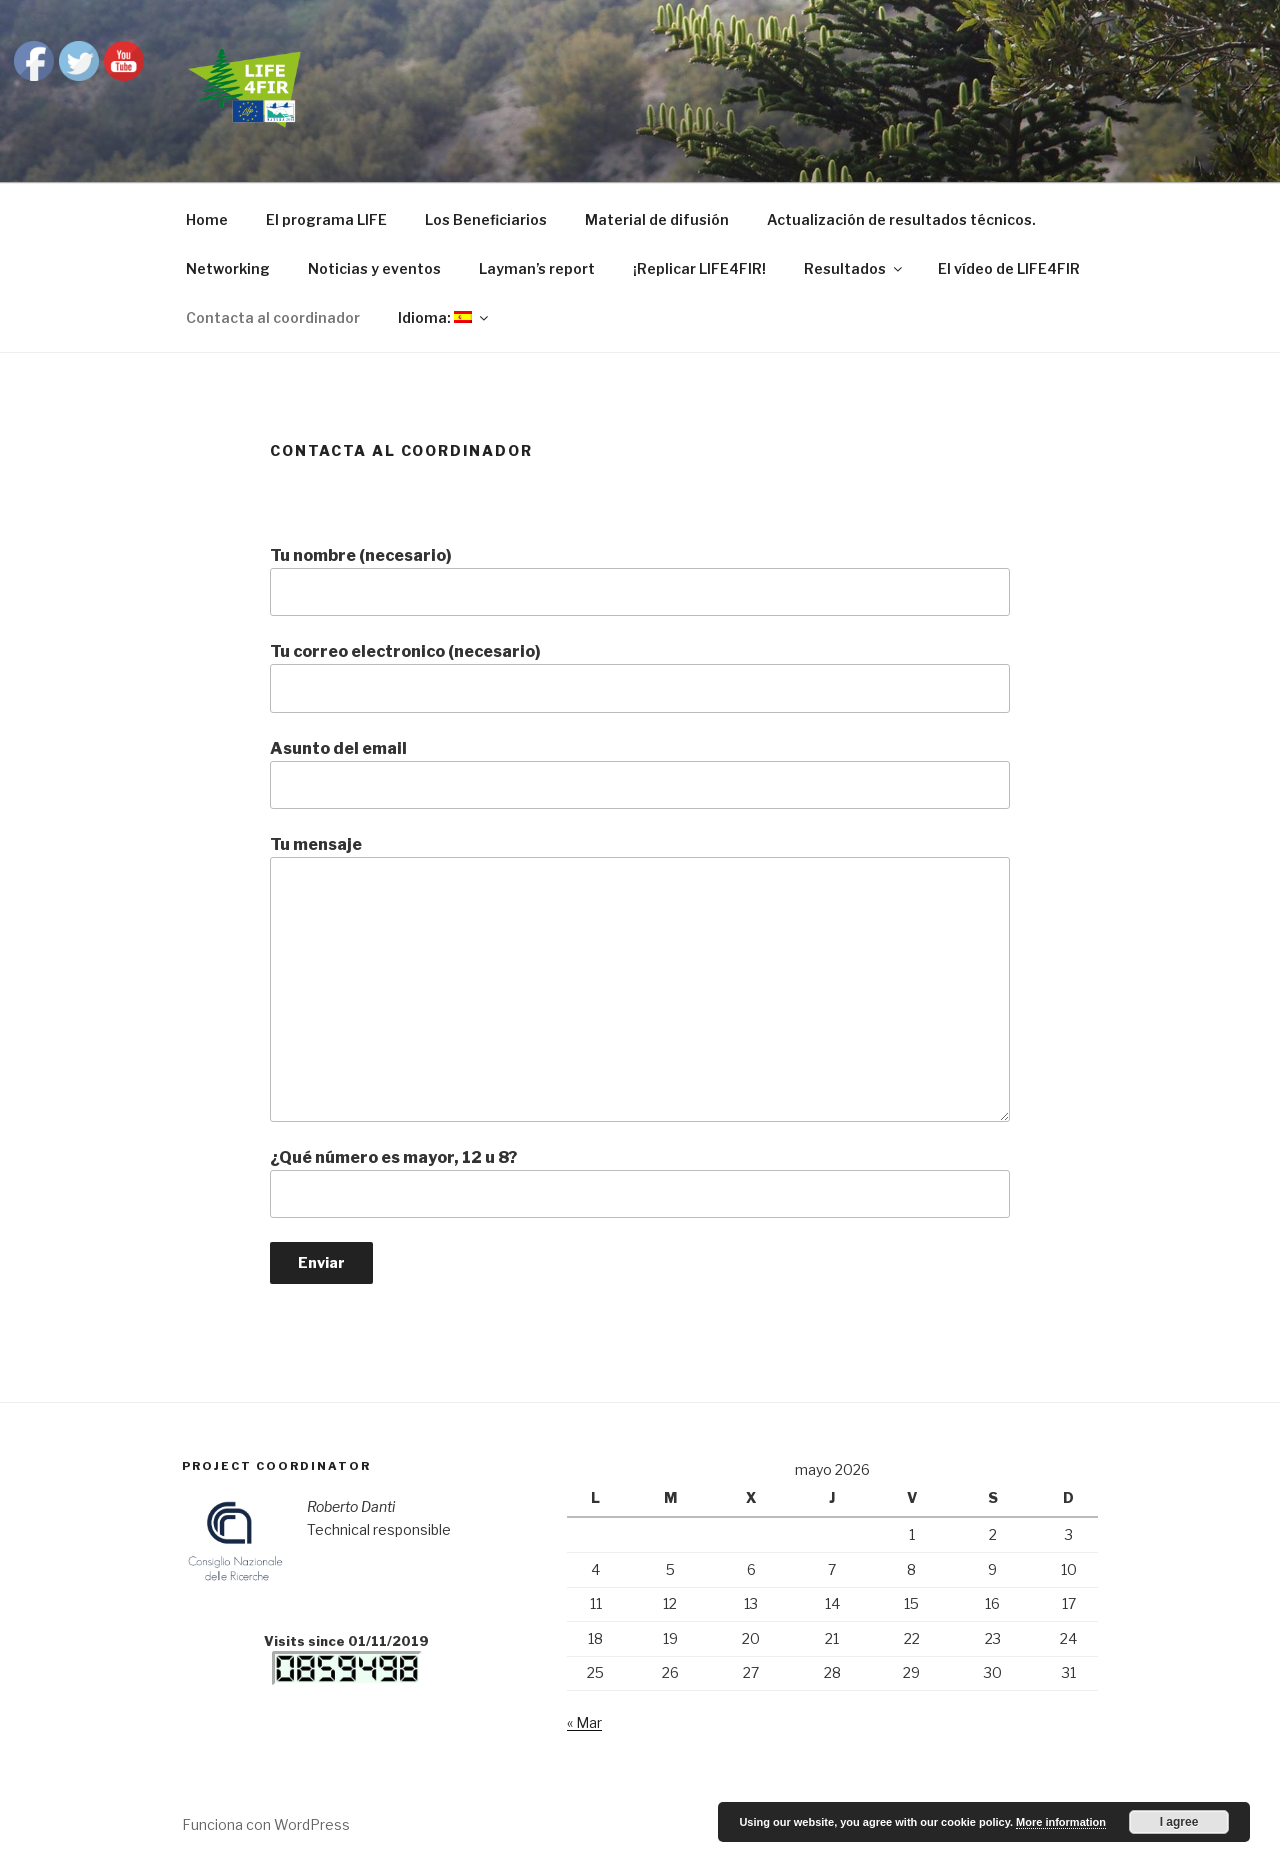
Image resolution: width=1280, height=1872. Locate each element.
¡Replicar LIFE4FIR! (699, 268)
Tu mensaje (640, 978)
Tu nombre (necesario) (640, 581)
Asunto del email (640, 774)
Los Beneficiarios (486, 219)
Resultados (854, 268)
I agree (1179, 1822)
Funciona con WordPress (266, 1824)
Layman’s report (537, 268)
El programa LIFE (326, 219)
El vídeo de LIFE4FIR (1009, 268)
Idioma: (444, 317)
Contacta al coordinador (273, 317)
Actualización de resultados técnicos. (901, 219)
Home (207, 219)
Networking (228, 268)
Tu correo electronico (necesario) (640, 677)
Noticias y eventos (374, 268)
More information (1061, 1822)
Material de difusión (657, 219)
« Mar (584, 1722)
